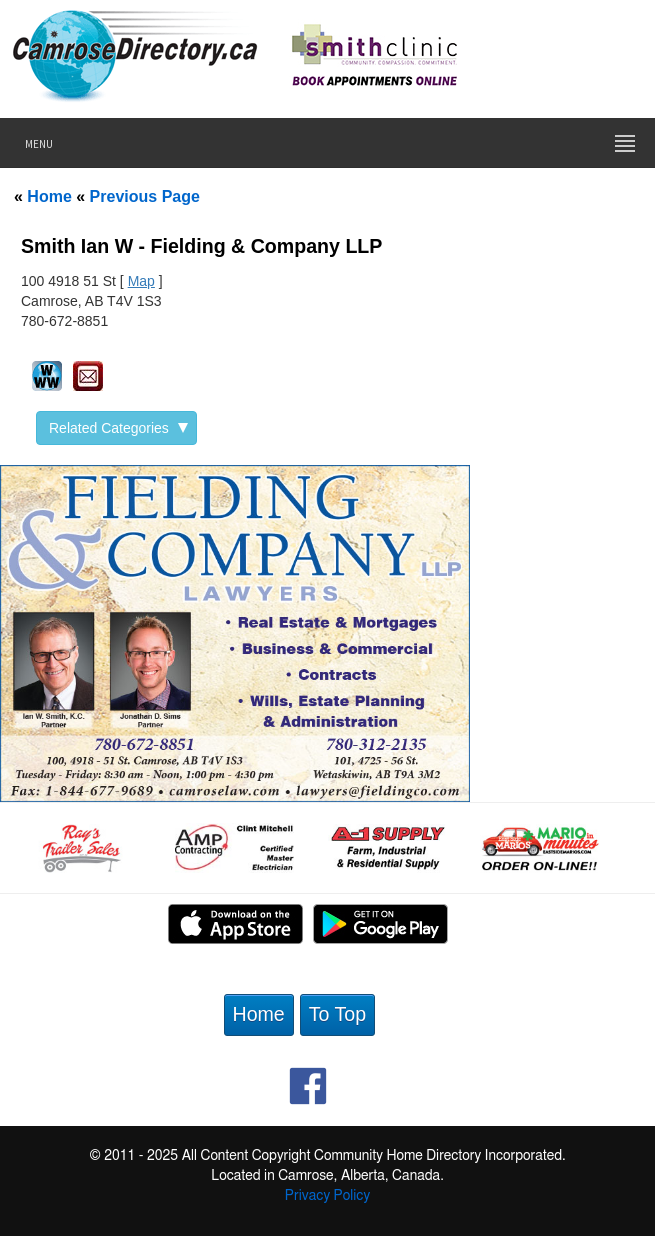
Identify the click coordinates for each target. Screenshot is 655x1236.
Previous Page (145, 196)
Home (49, 196)
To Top (337, 1014)
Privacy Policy (327, 1196)
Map (141, 281)
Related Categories (118, 428)
